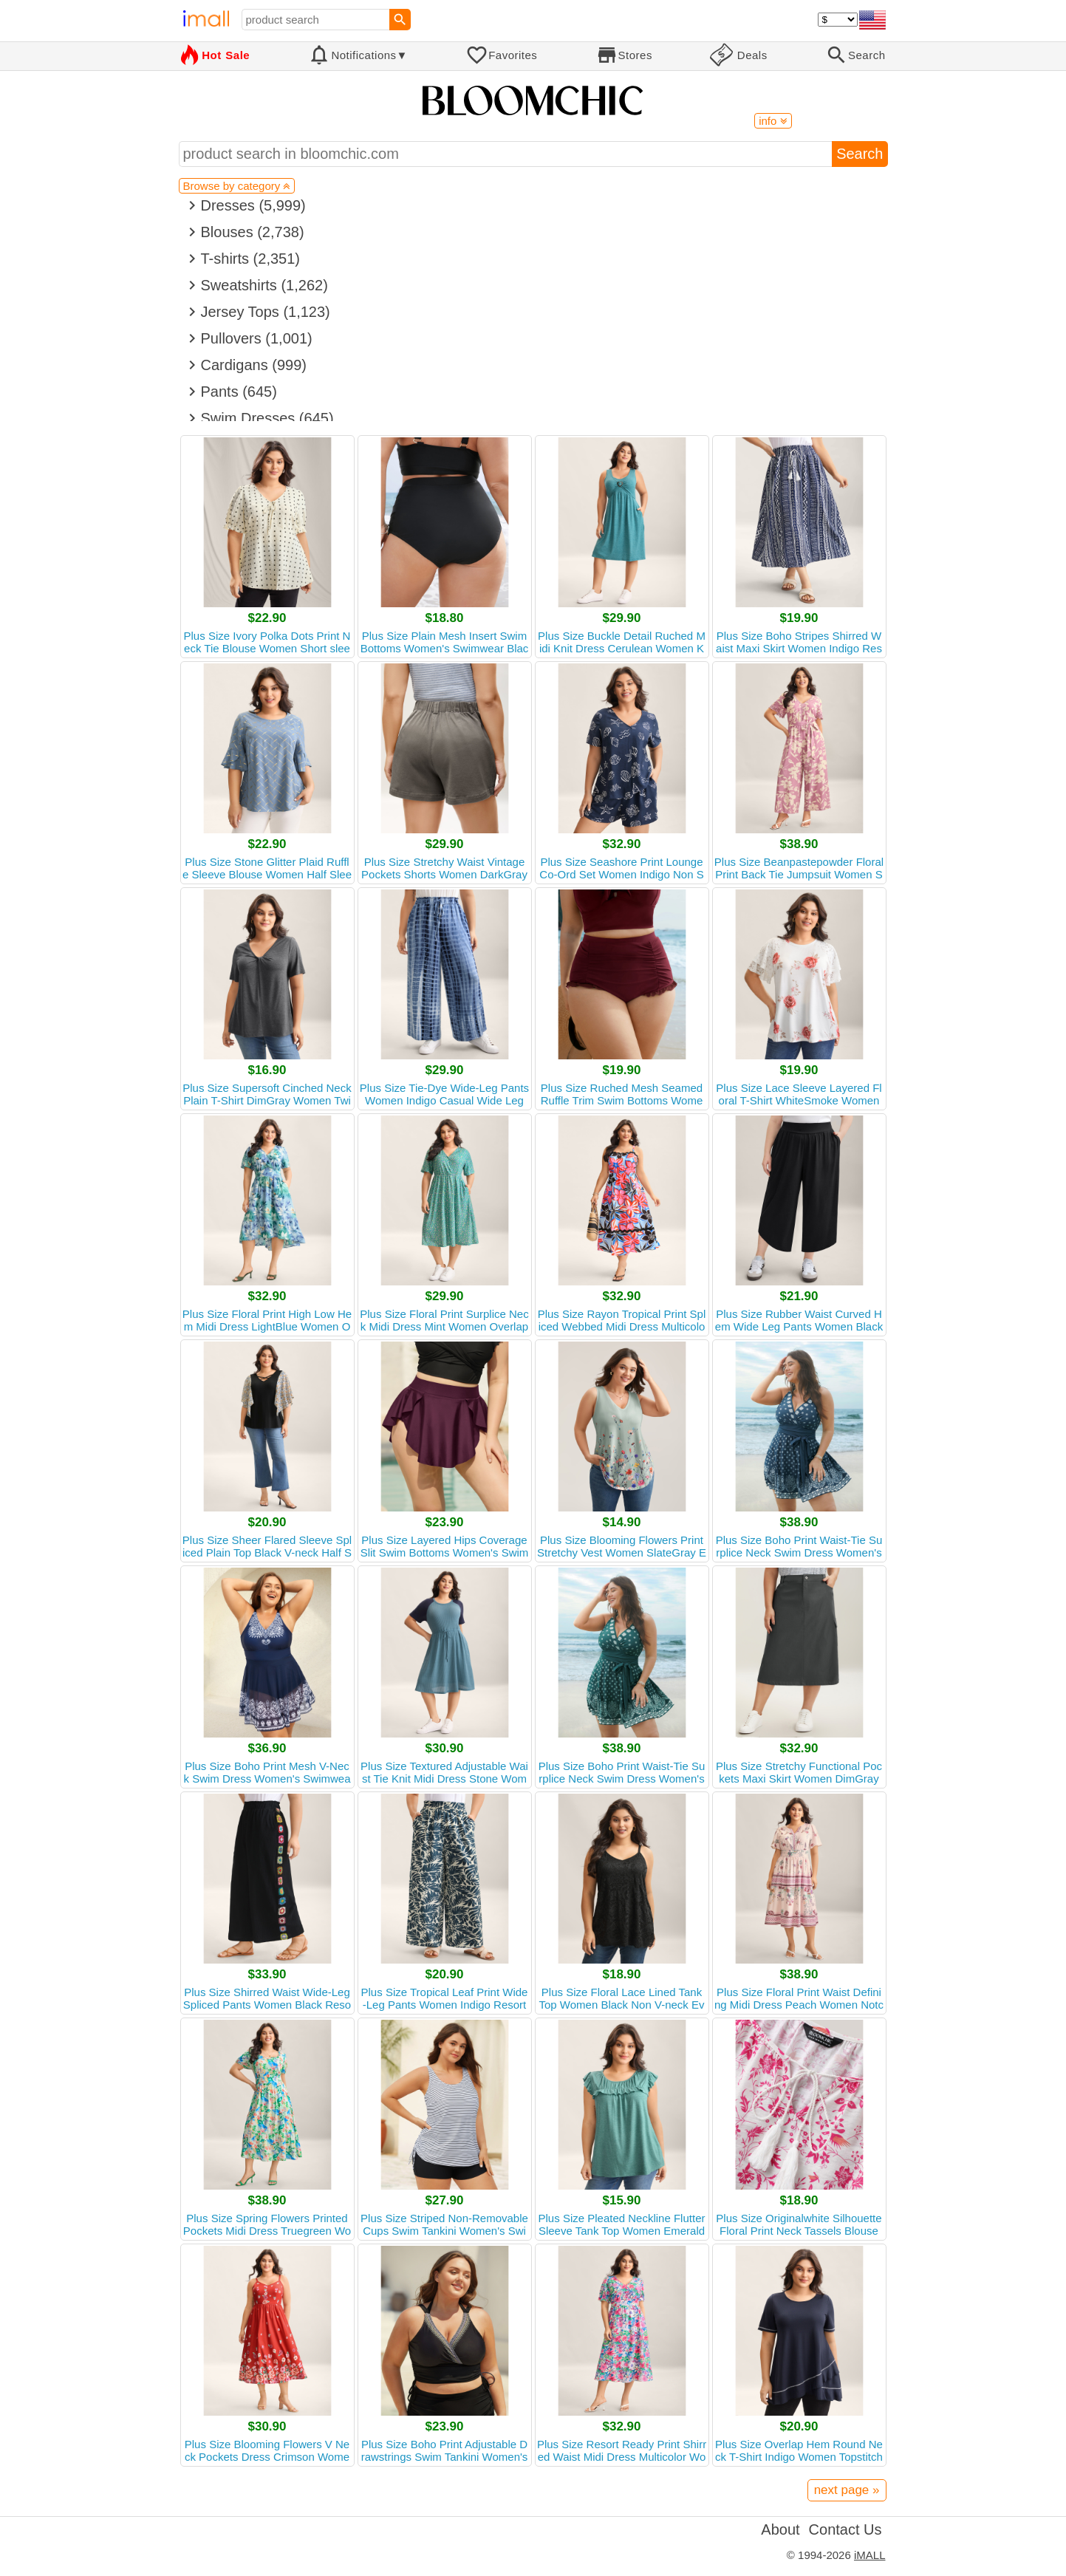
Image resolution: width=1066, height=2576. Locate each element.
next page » (847, 2490)
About (780, 2529)
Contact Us (845, 2529)
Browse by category (237, 186)
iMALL (870, 2555)
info (773, 121)
